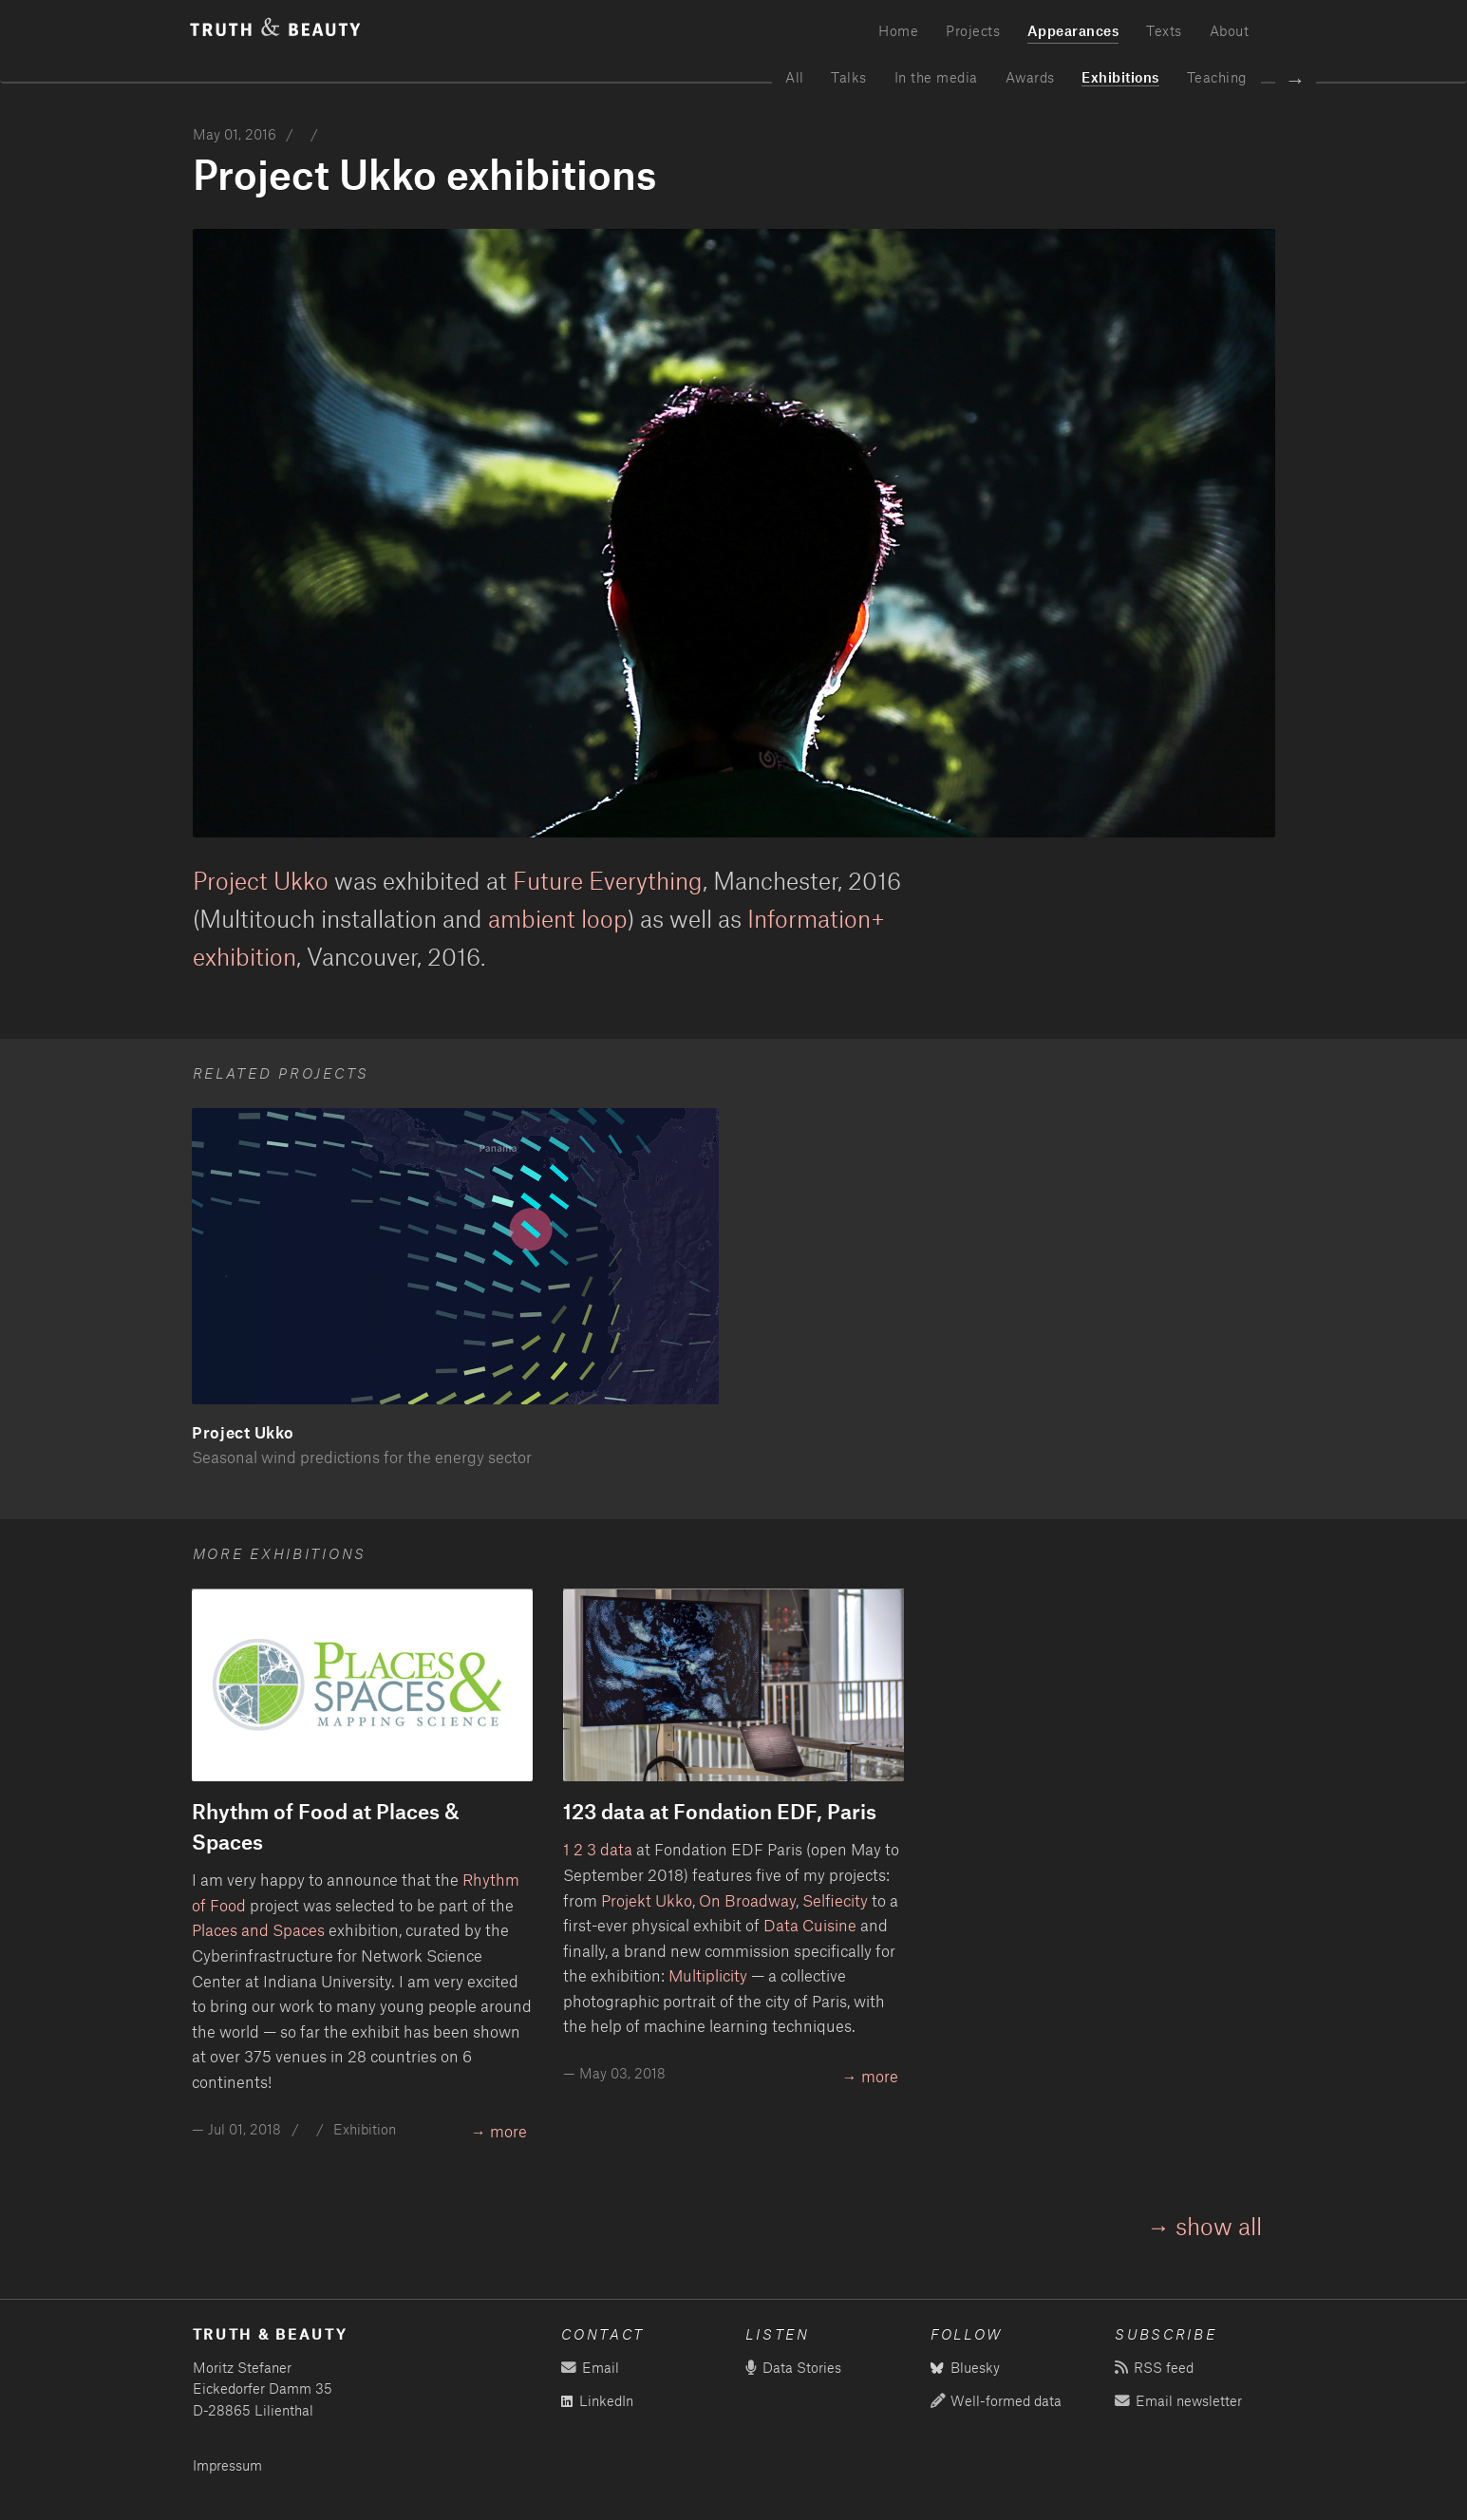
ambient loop (558, 918)
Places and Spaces (258, 1929)
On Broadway (747, 1899)
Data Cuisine (809, 1924)
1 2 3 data (597, 1848)
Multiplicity (707, 1974)
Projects (973, 30)
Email (589, 2368)
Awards (1030, 76)
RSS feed (1154, 2368)
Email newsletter (1178, 2401)
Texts (1164, 30)
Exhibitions (1120, 76)
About (1230, 30)
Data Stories (792, 2368)
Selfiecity (835, 1899)
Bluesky (965, 2368)
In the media (936, 76)
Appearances (1073, 30)
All (794, 76)
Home (898, 30)
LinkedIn (597, 2401)
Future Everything (608, 880)
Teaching (1217, 76)
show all (1218, 2225)
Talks (849, 76)
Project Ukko (261, 880)
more (508, 2130)
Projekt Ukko (646, 1899)
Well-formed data (996, 2401)
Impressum (227, 2465)
